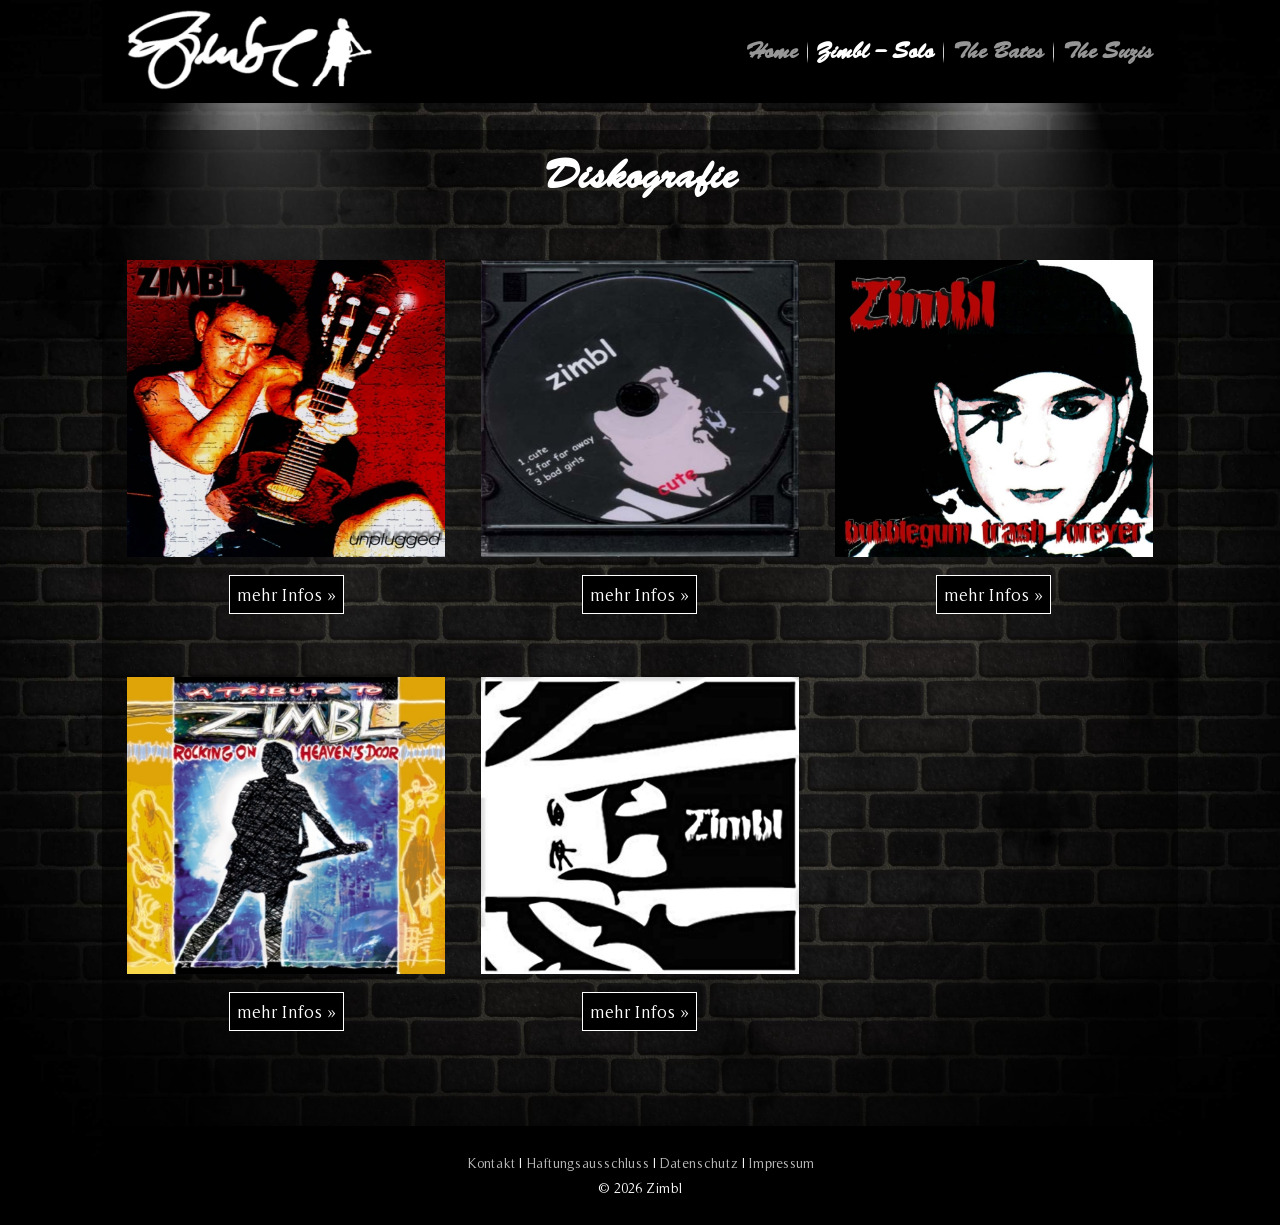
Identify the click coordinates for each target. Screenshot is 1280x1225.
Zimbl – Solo (875, 51)
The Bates (998, 51)
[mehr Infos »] (286, 594)
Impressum (781, 1163)
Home (772, 51)
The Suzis (1108, 51)
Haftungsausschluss (587, 1163)
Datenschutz (699, 1163)
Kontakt (491, 1163)
